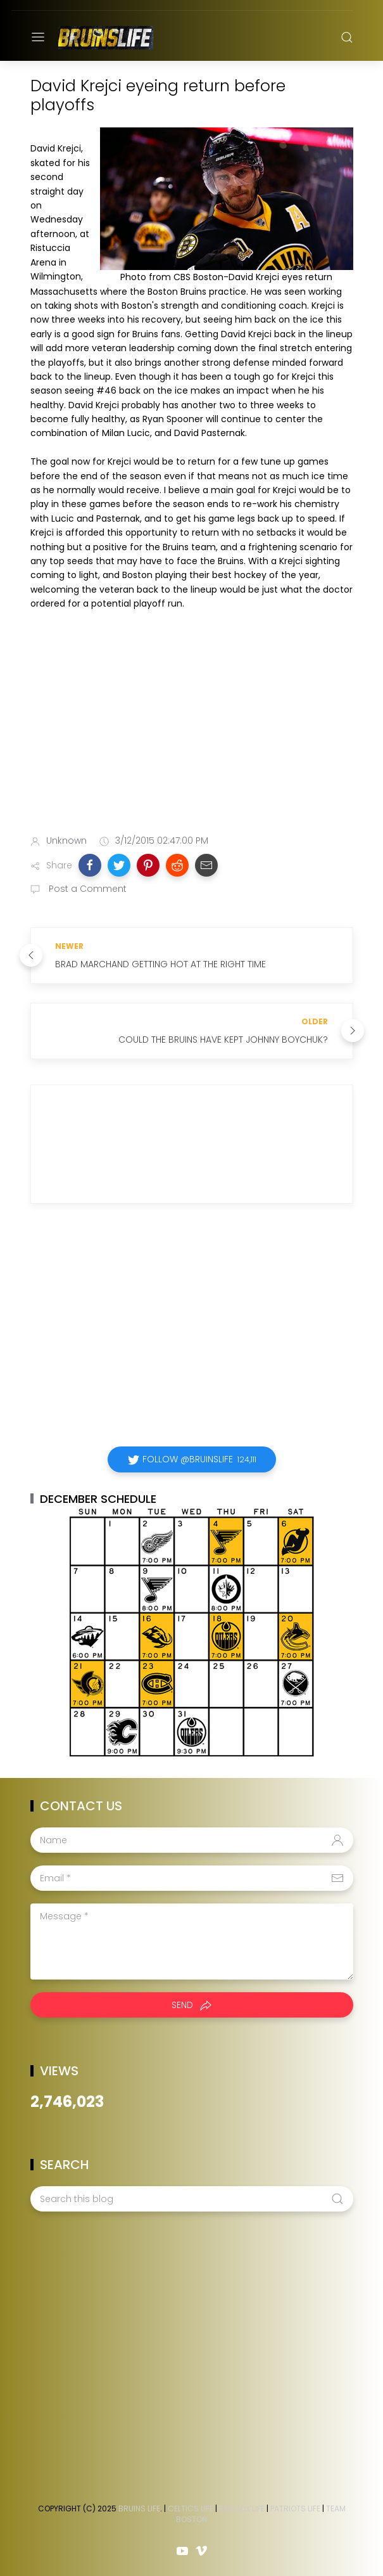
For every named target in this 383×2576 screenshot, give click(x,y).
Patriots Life (295, 2508)
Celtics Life (190, 2508)
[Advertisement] (191, 725)
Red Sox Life (242, 2508)
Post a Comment (86, 888)
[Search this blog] (191, 2199)
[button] (89, 865)
